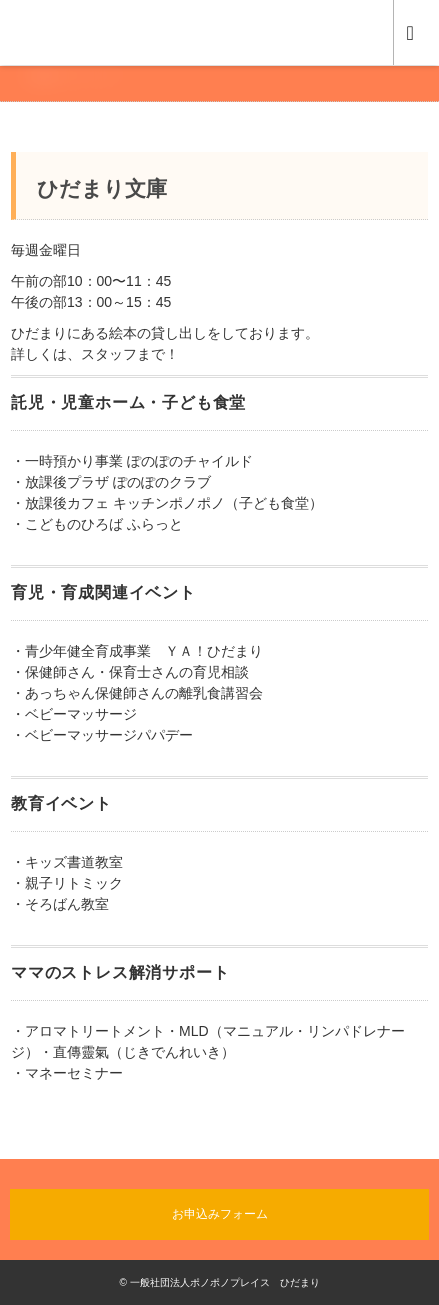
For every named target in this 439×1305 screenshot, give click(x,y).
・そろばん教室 (60, 904)
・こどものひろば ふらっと (97, 524)
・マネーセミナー (67, 1073)
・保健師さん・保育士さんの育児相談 (130, 672)
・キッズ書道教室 (67, 862)
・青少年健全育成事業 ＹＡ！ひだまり (137, 651)
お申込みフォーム (220, 1214)
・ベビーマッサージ (74, 714)
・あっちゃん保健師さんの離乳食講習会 (137, 693)
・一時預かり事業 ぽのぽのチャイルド (132, 461)
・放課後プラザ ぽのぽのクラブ (111, 482)
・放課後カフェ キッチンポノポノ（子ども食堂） (167, 503)
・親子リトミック (67, 883)
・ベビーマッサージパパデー (102, 735)
